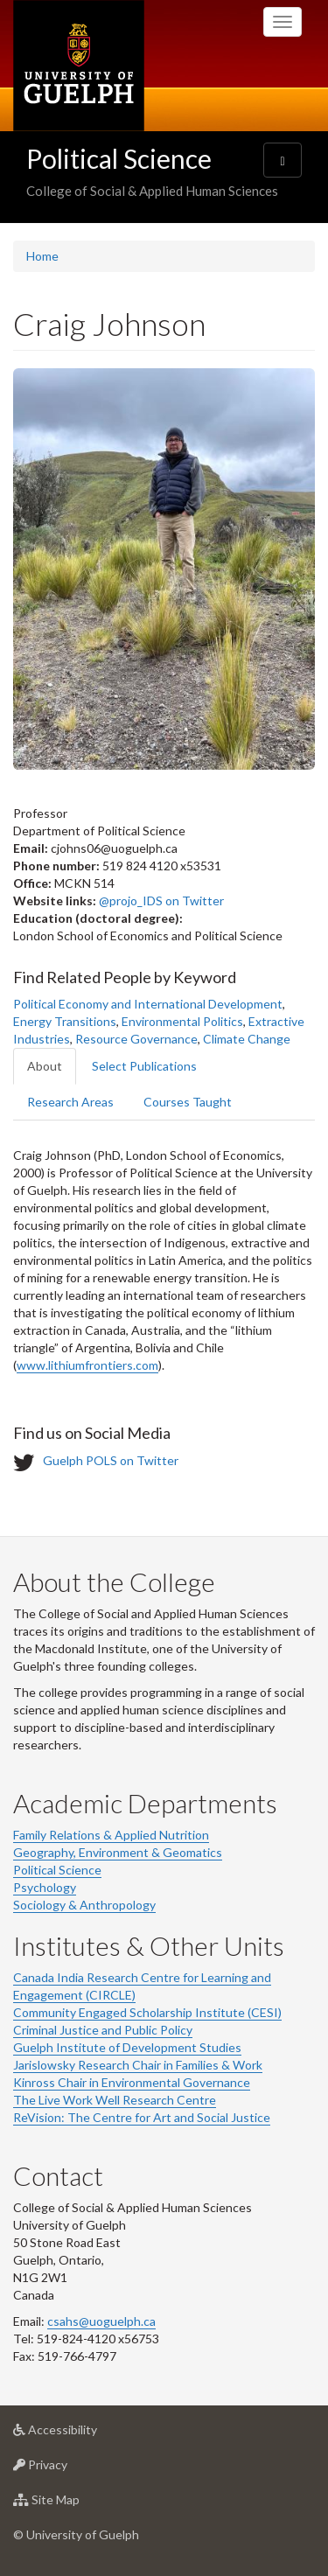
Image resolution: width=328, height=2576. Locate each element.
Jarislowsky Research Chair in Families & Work (137, 2064)
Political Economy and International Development (148, 1003)
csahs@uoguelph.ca (101, 2321)
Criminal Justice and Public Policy (102, 2029)
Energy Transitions (64, 1021)
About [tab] (44, 1065)
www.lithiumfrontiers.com (87, 1365)
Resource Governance (136, 1038)
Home (42, 255)
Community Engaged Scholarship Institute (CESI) (147, 2012)
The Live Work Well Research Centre (114, 2099)
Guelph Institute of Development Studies (127, 2047)
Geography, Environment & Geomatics (117, 1852)
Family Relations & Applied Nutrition (111, 1834)
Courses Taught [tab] (187, 1101)
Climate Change (246, 1038)
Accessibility (82, 2433)
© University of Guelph (76, 2534)
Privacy (67, 2468)
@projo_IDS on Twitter (161, 900)
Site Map (74, 2503)
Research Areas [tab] (70, 1101)
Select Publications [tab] (144, 1065)
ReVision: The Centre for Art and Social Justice (141, 2117)
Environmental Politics (182, 1021)
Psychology (44, 1887)
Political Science (119, 158)
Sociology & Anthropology (84, 1904)
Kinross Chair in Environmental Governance (131, 2082)
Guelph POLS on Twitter (110, 1460)
